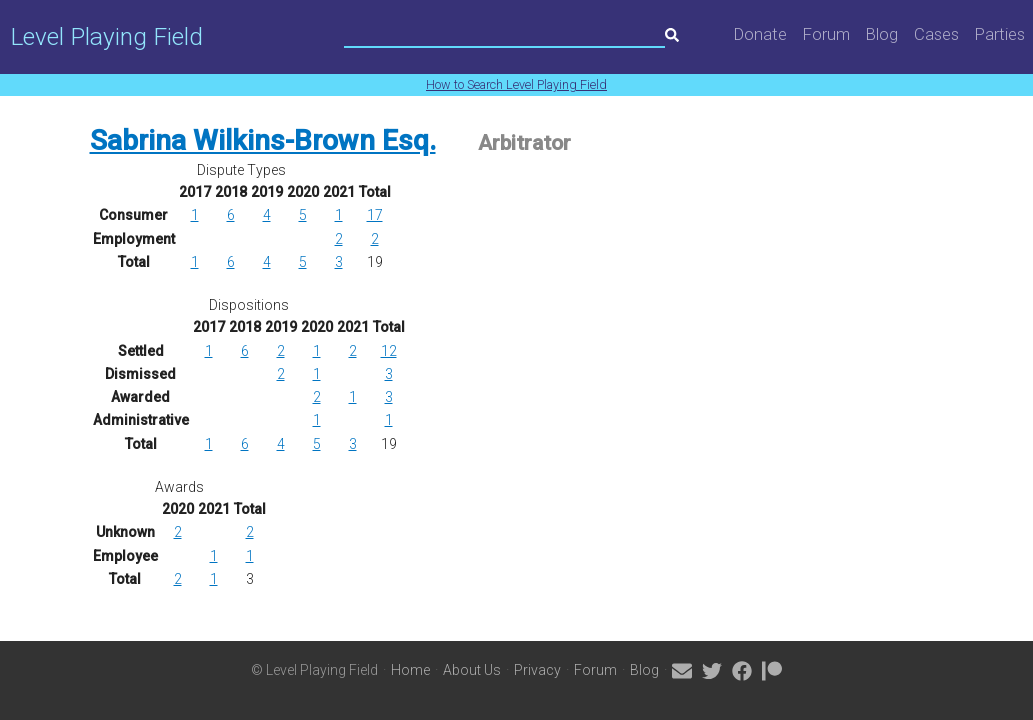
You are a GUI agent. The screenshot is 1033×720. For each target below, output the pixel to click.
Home (410, 670)
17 (375, 215)
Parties (1000, 34)
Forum (826, 34)
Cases (936, 34)
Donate (760, 34)
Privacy (537, 670)
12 (389, 351)
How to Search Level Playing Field (516, 84)
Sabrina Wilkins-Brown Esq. (263, 140)
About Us (472, 670)
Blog (882, 34)
